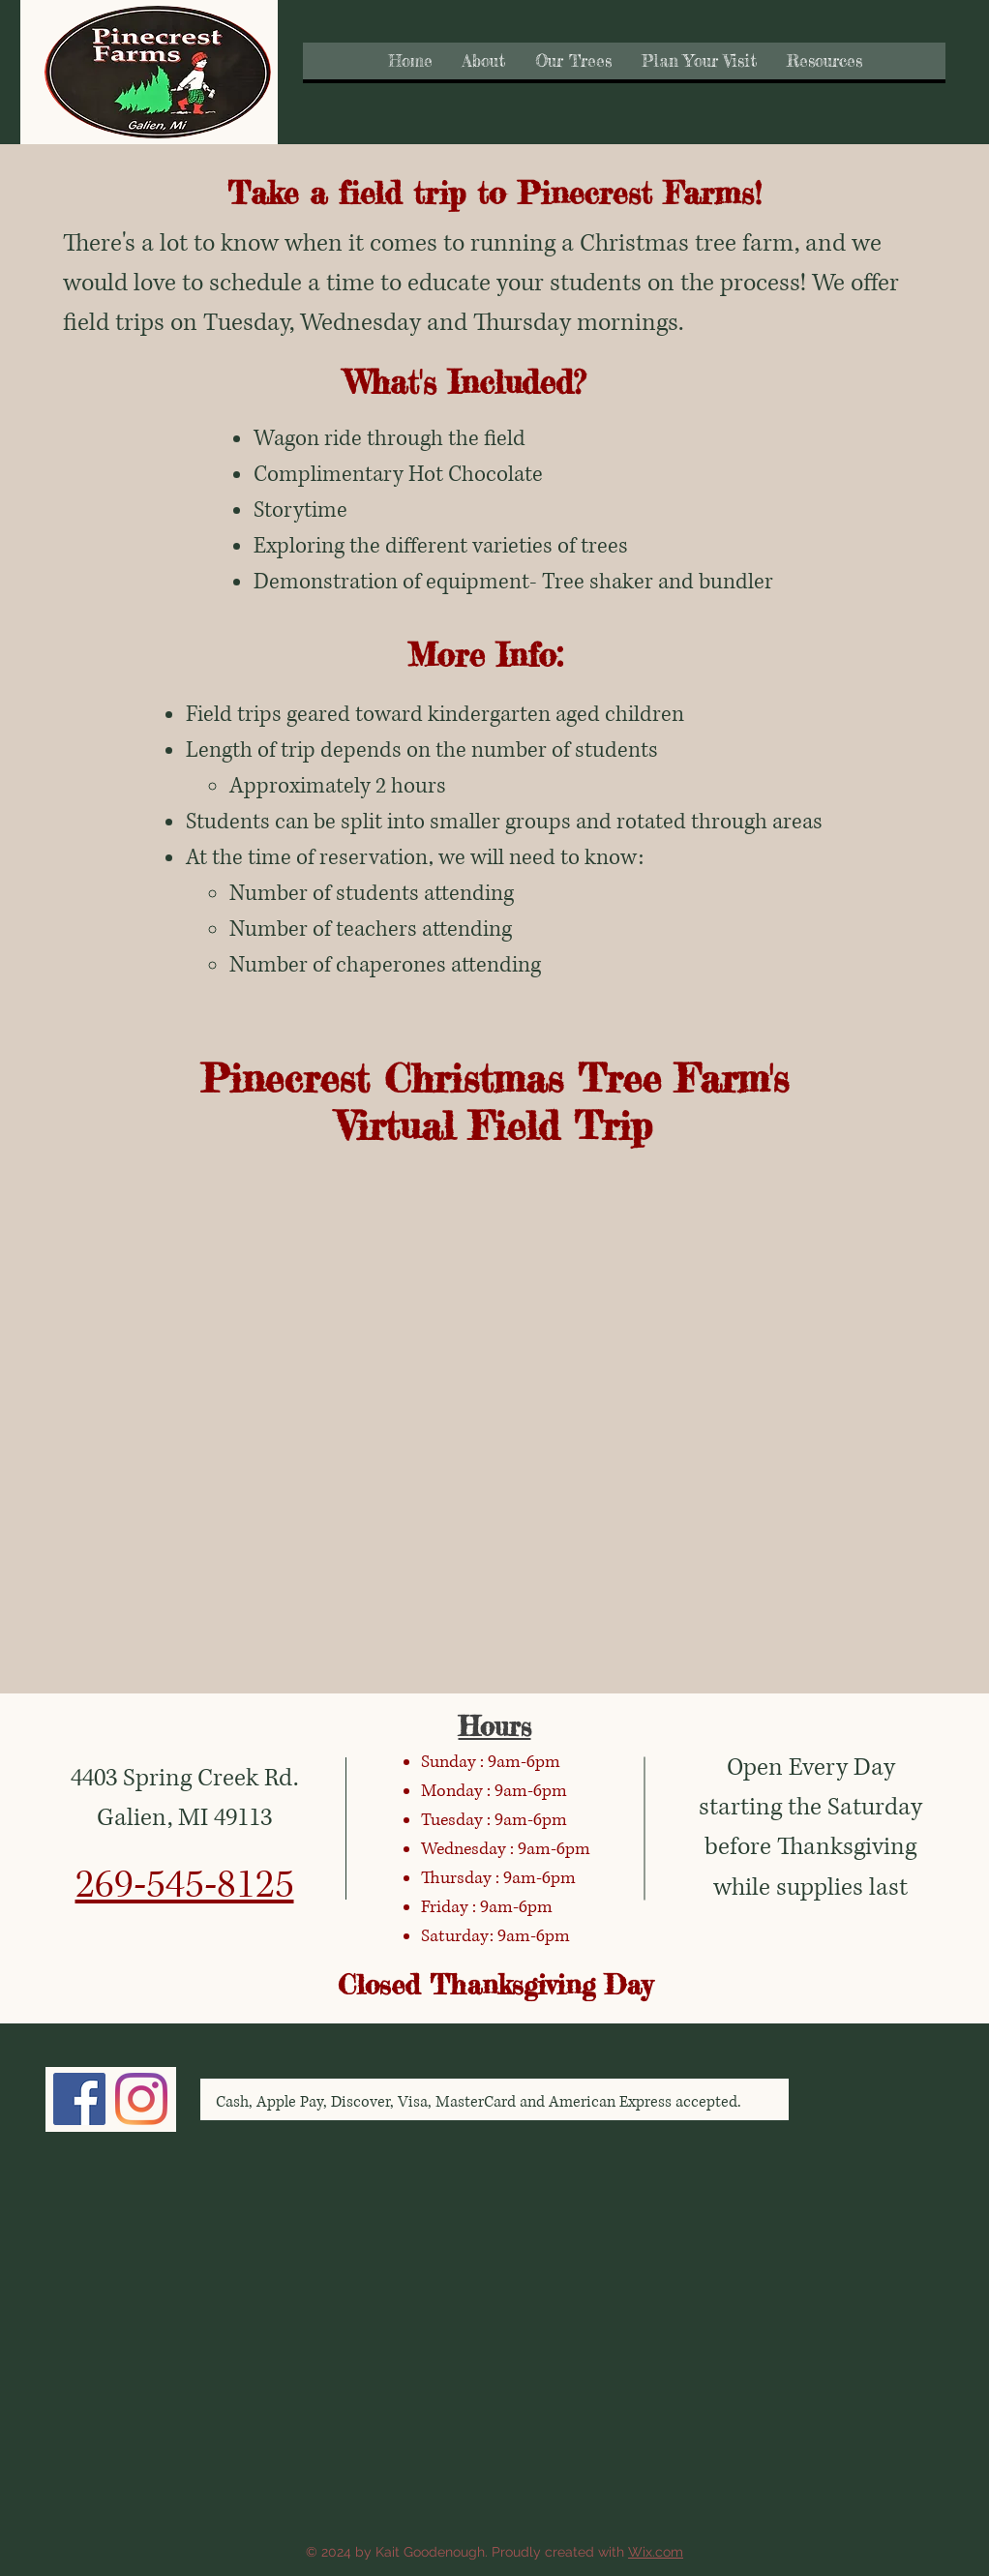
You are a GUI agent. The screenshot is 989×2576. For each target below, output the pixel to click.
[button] (483, 61)
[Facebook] (79, 2099)
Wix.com (655, 2552)
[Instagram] (141, 2099)
